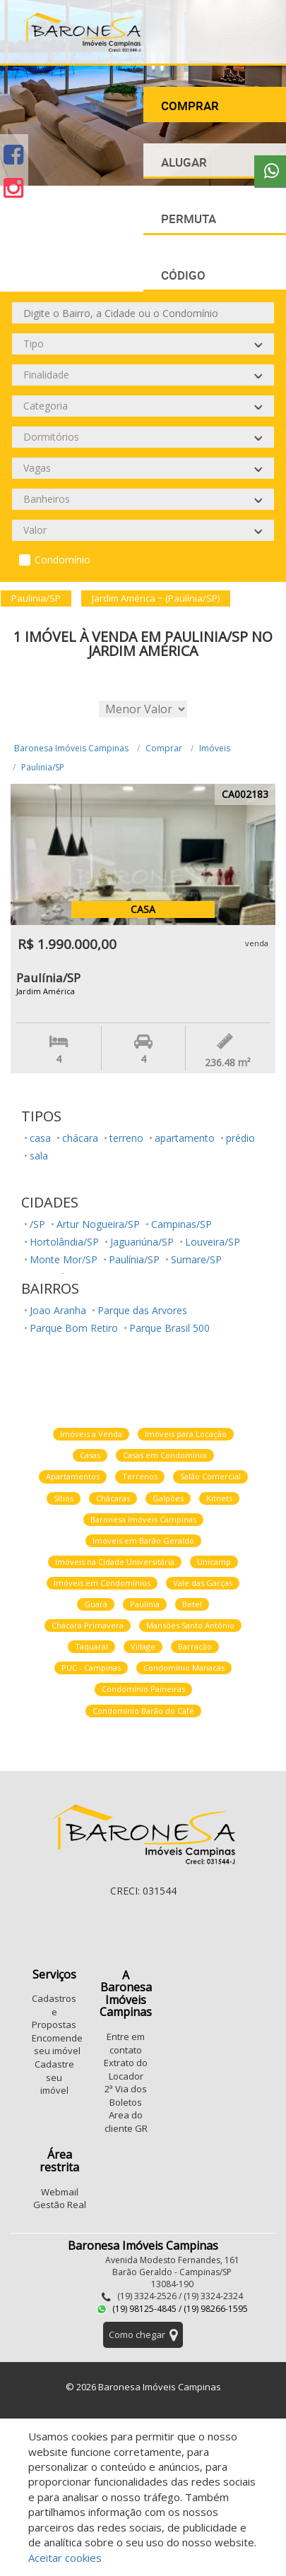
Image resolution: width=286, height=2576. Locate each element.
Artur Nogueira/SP (98, 1224)
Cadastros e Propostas (54, 2011)
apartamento (185, 1138)
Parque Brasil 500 (169, 1328)
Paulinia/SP (42, 767)
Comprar (163, 748)
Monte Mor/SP (63, 1259)
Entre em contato (126, 2043)
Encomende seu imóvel (57, 2045)
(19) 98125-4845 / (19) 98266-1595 (172, 2309)
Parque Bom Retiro (74, 1328)
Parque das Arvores (142, 1310)
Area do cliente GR (126, 2122)
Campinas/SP (181, 1224)
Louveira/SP (212, 1241)
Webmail (59, 2192)
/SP (37, 1224)
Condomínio (62, 560)
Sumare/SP (196, 1259)
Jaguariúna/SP (142, 1241)
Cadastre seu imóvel (54, 2077)
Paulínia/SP (134, 1259)
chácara (80, 1138)
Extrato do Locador (126, 2069)
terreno (126, 1138)
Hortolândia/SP (64, 1241)
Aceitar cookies (65, 2558)
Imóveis (214, 748)
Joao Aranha (58, 1310)
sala (39, 1155)
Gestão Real (59, 2204)
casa (40, 1138)
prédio (240, 1138)
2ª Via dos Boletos (126, 2095)
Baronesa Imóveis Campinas (71, 748)
